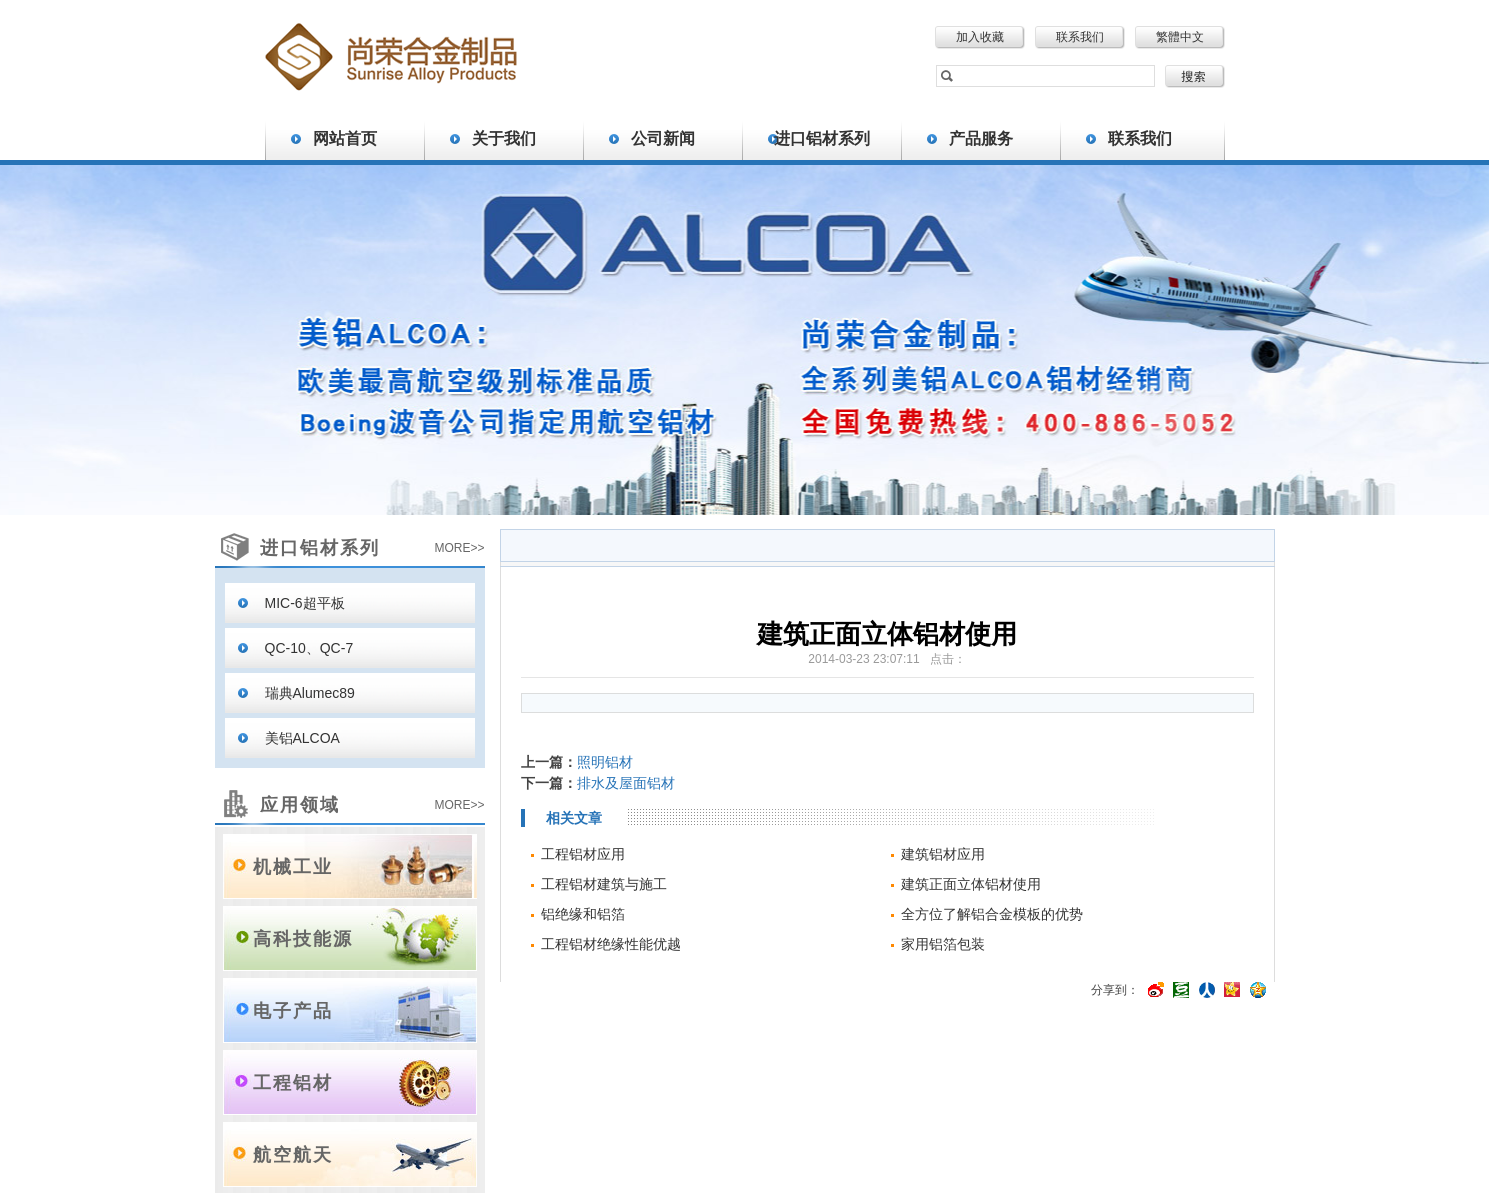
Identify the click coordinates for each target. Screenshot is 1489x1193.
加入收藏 (980, 37)
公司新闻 (663, 138)
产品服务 (981, 138)
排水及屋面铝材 (626, 783)
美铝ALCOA (302, 738)
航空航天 (293, 1155)
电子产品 (293, 1011)
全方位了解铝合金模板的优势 (992, 914)
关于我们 (504, 138)
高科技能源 (303, 939)
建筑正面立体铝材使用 (971, 884)
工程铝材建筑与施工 (604, 884)
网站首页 (345, 138)
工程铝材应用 (583, 854)
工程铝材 (293, 1083)
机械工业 (293, 867)
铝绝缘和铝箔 (583, 914)
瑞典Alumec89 (310, 693)
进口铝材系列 (822, 138)
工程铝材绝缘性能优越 (611, 944)
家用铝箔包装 (943, 944)
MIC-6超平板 (305, 603)
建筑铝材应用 (943, 854)
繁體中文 (1180, 37)
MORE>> (459, 548)
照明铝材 (605, 762)
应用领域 (300, 805)
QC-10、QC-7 (309, 648)
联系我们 (1080, 37)
